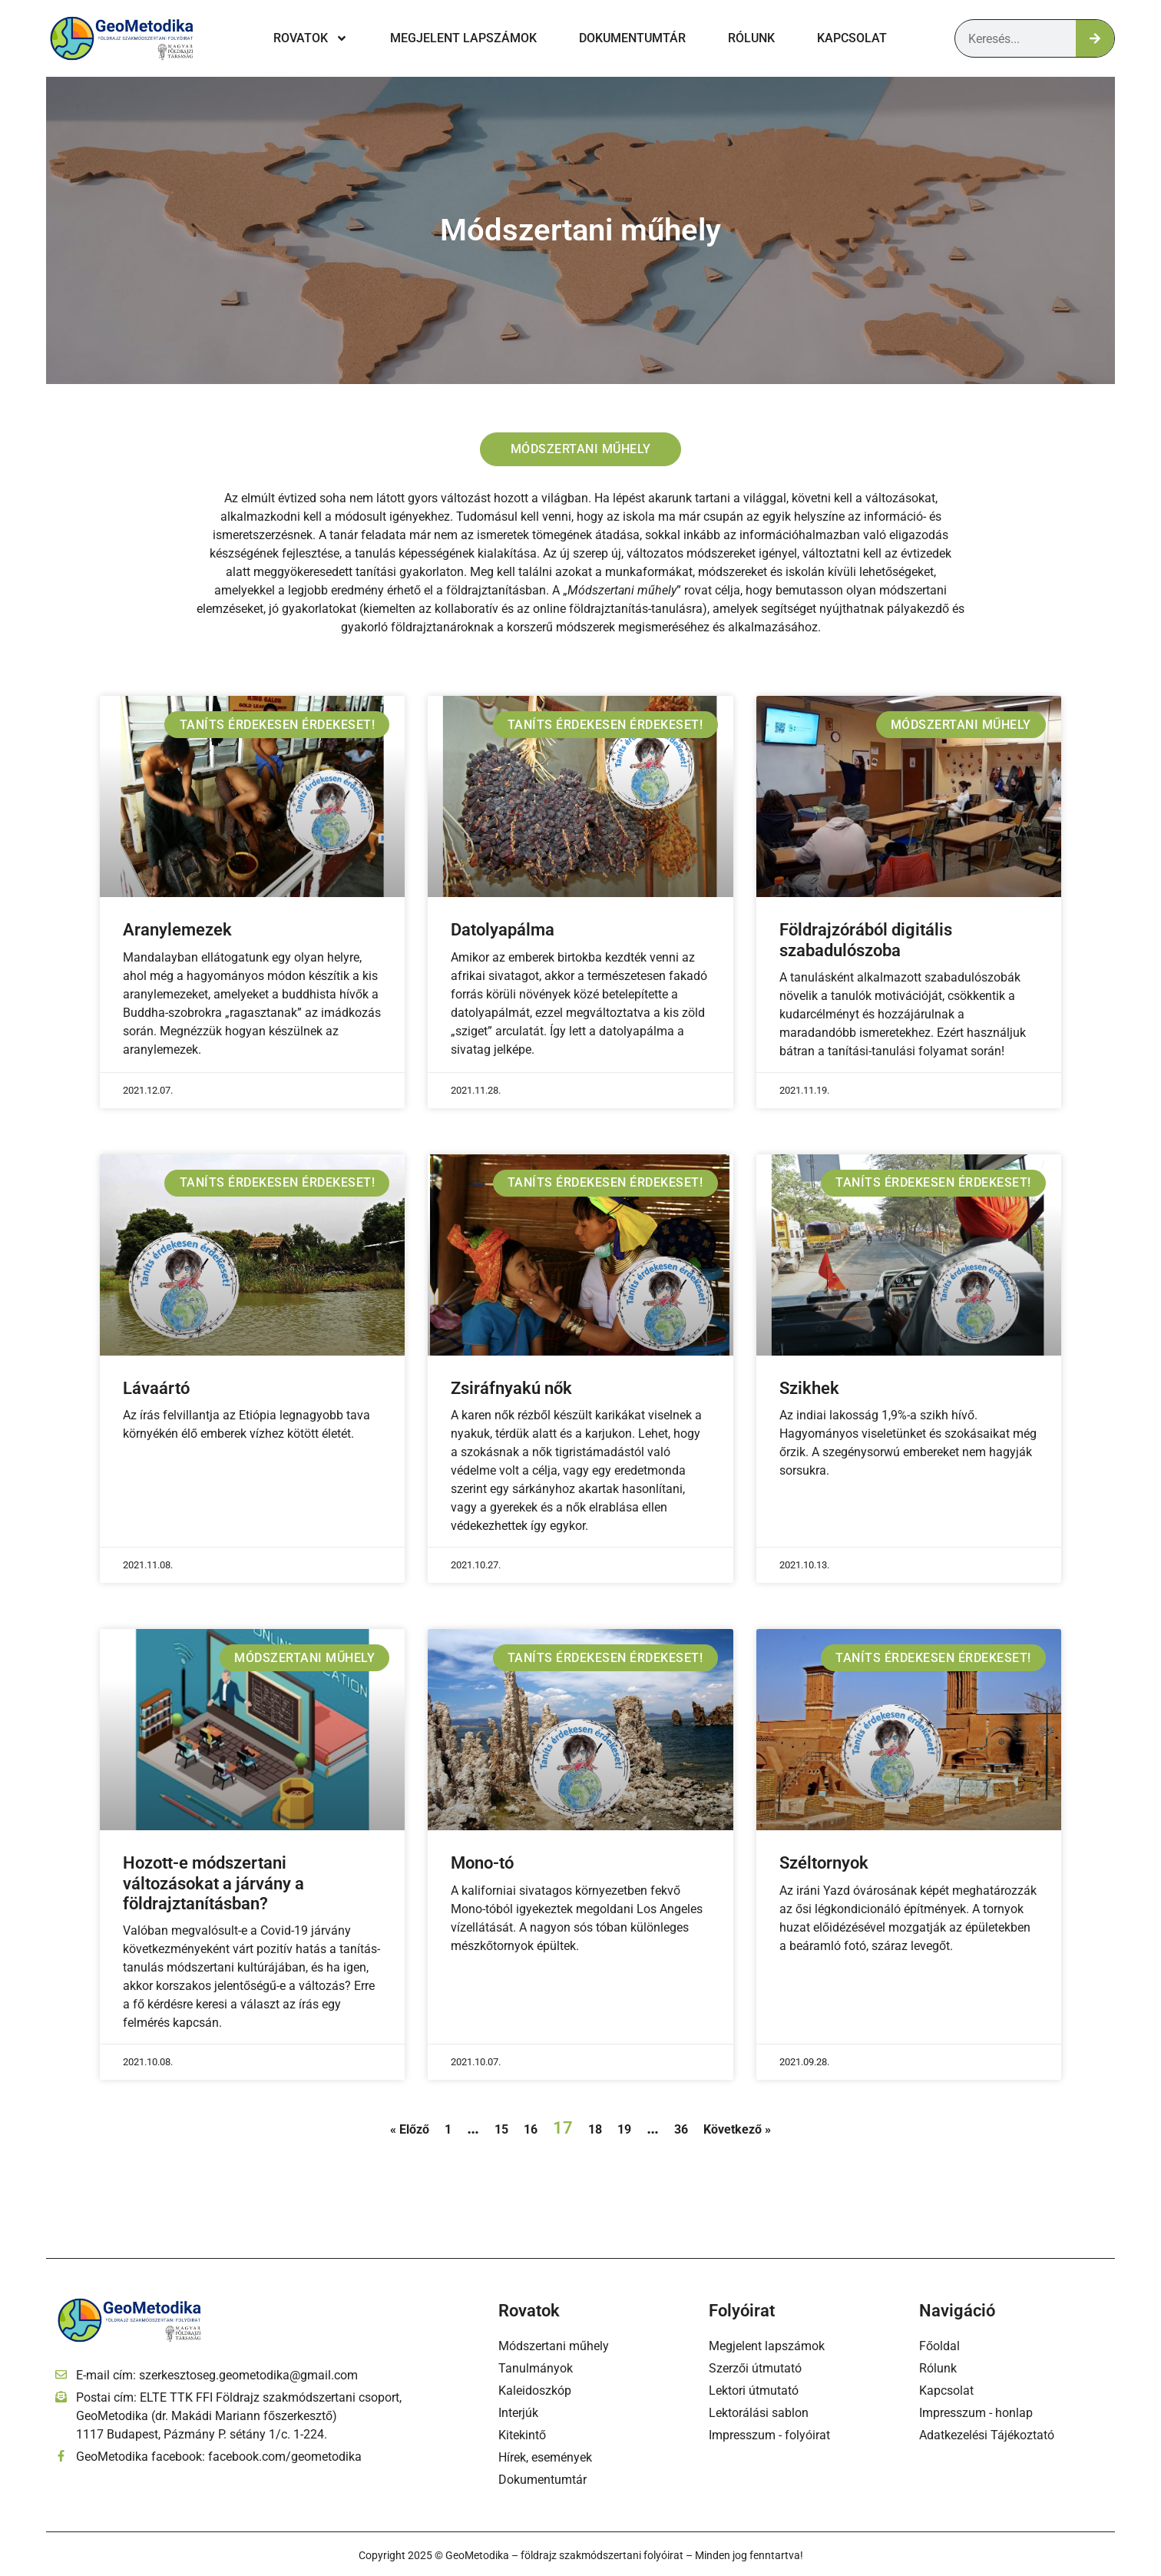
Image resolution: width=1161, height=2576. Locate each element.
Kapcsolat (852, 38)
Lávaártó (156, 1389)
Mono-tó (482, 1864)
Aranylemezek (177, 931)
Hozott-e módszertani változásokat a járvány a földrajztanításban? (213, 1885)
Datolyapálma (502, 931)
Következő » (737, 2130)
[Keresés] (1095, 38)
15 (501, 2130)
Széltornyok (823, 1864)
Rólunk (751, 38)
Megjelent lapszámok (463, 38)
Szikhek (809, 1389)
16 (531, 2130)
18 (595, 2130)
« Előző (409, 2130)
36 (681, 2130)
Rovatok (310, 38)
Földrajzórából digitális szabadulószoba (865, 941)
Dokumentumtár (632, 38)
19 (624, 2130)
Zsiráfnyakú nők (511, 1389)
